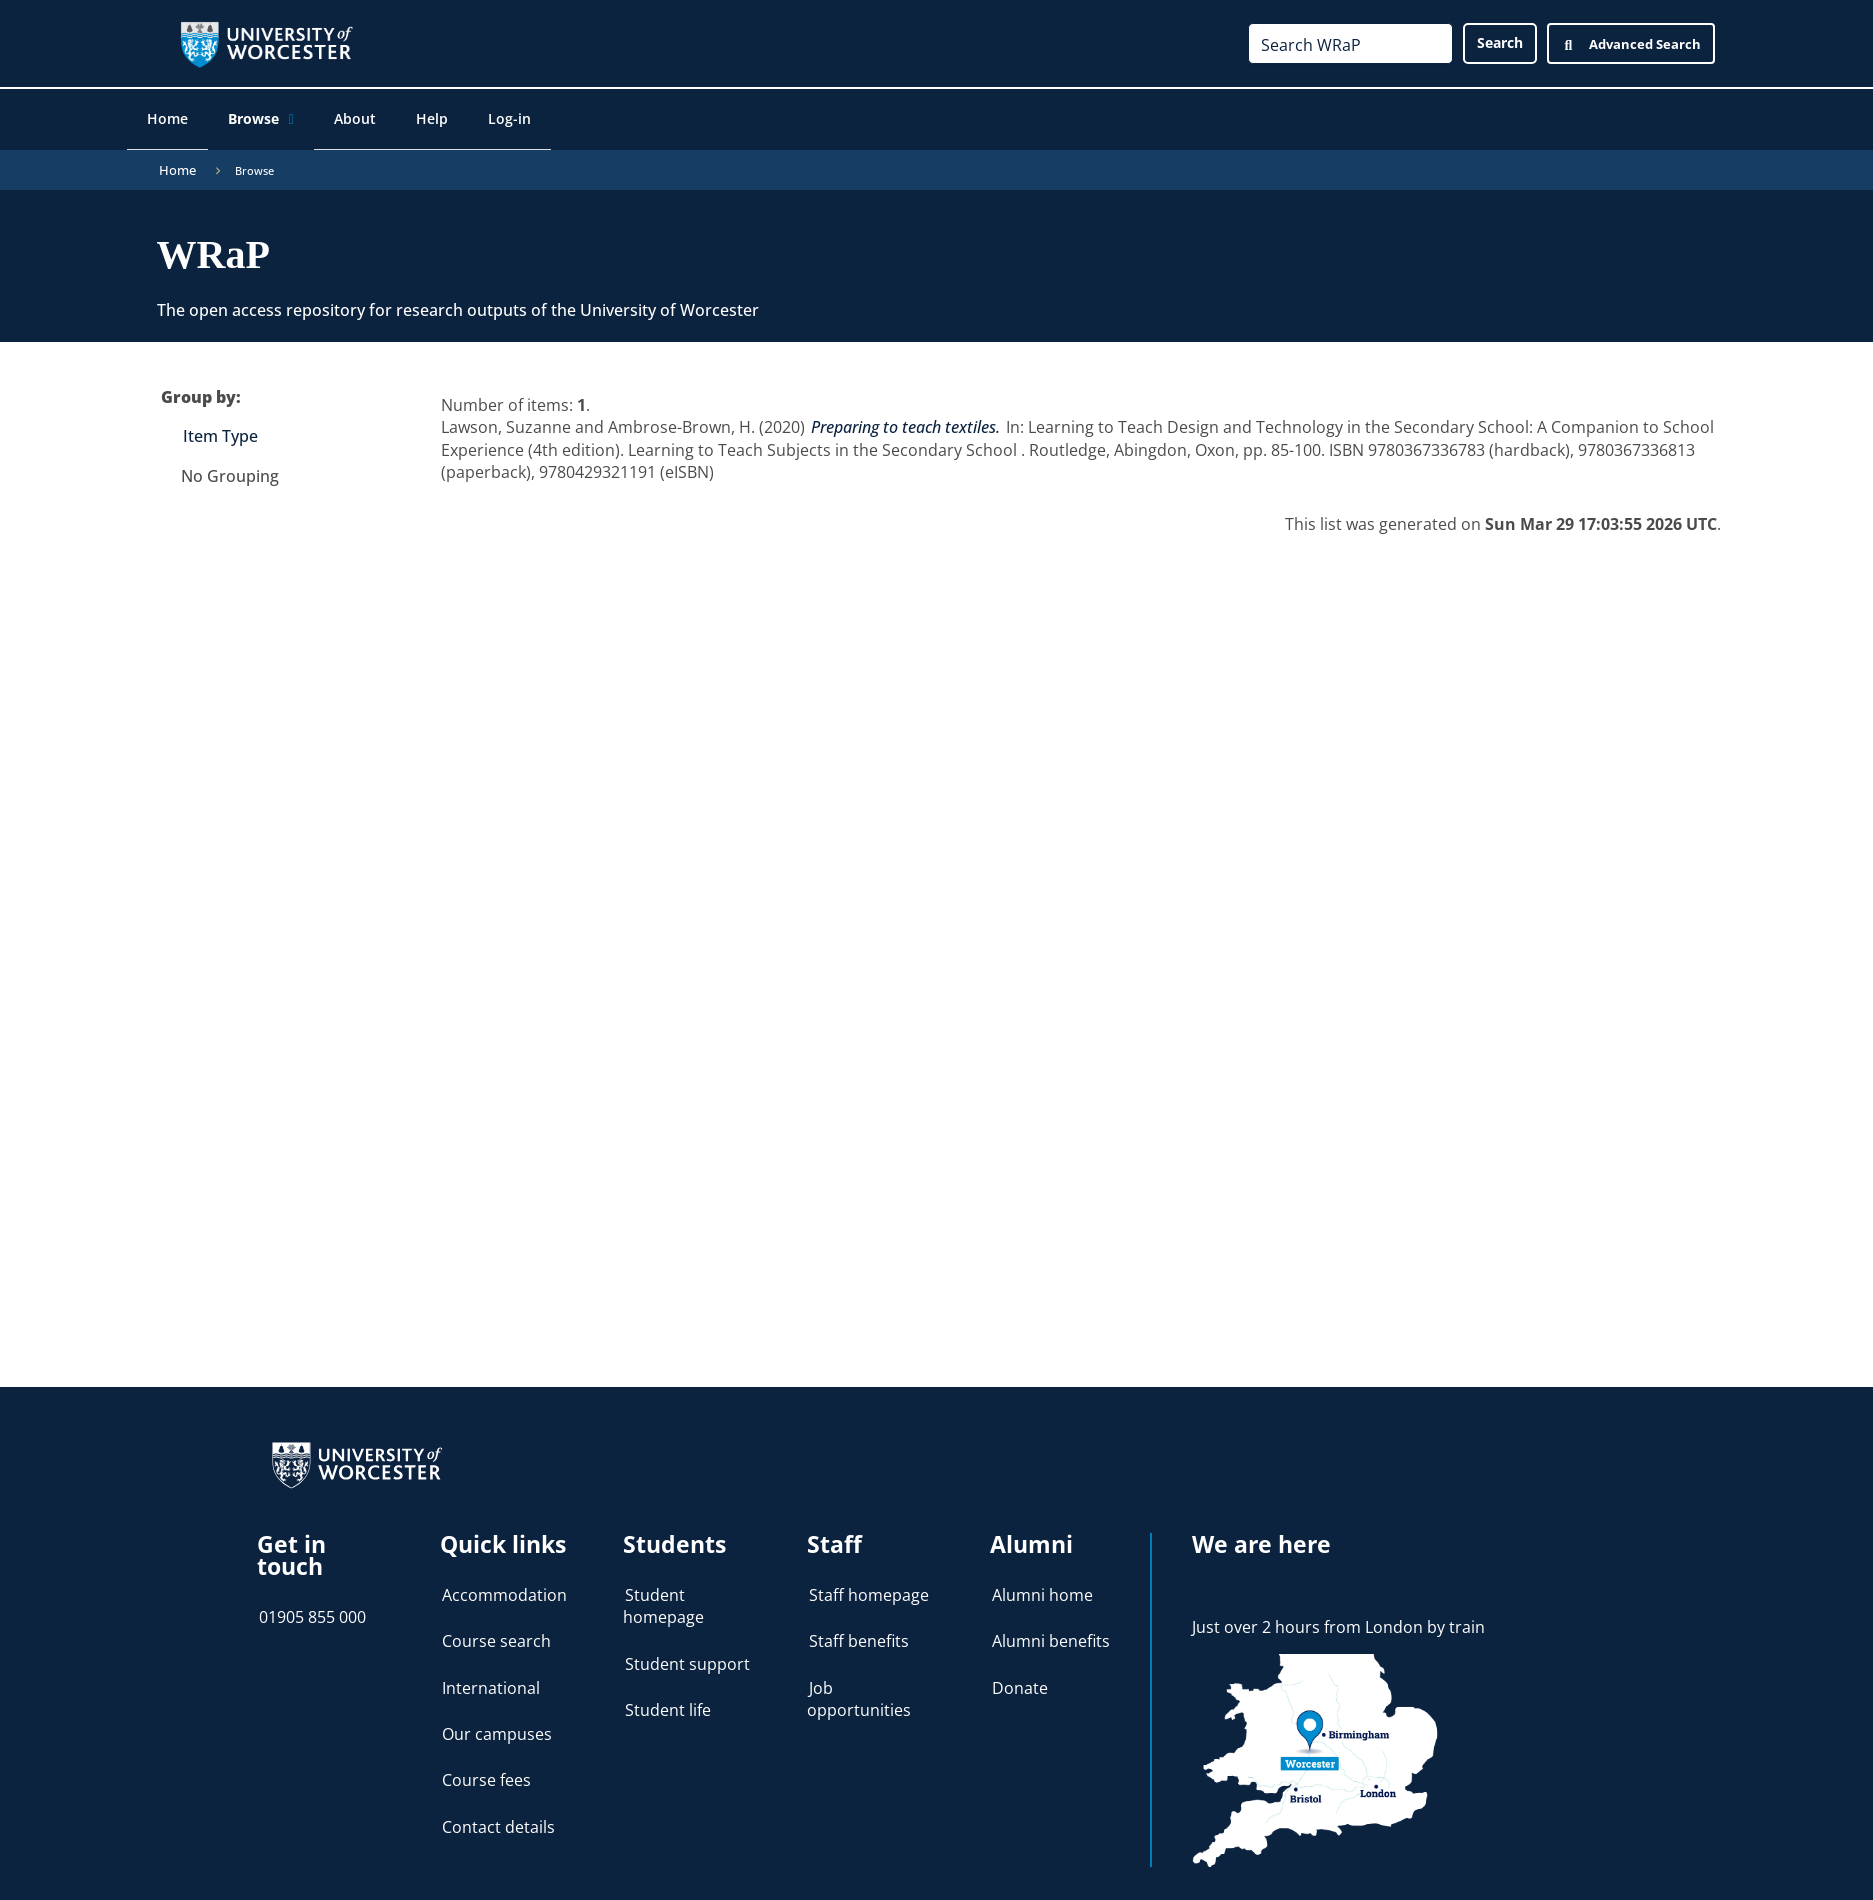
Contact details (498, 1816)
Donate (1020, 1677)
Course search (496, 1631)
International (491, 1677)
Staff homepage (869, 1585)
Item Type (220, 426)
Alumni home (1042, 1585)
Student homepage (663, 1596)
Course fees (486, 1770)
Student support (687, 1653)
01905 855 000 (312, 1607)
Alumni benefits (1051, 1631)
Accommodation (504, 1585)
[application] (308, 121)
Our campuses (497, 1724)
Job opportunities (859, 1688)
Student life (668, 1700)
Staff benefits (859, 1631)
